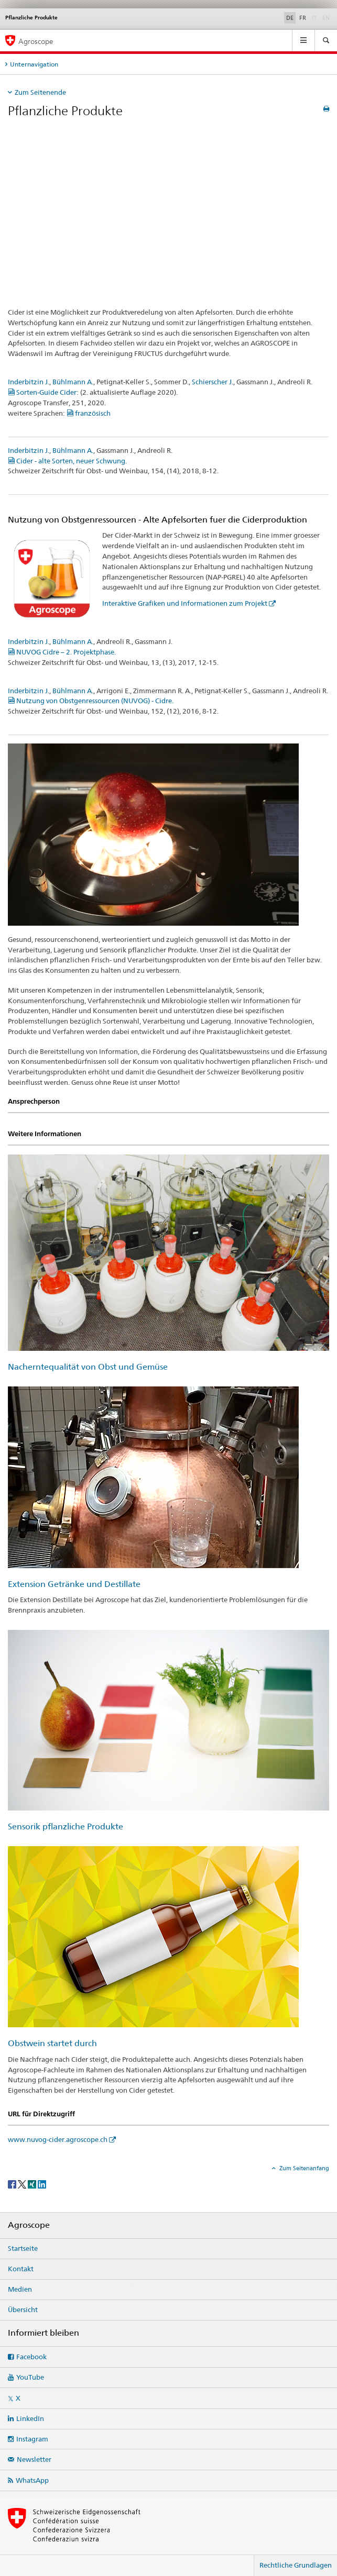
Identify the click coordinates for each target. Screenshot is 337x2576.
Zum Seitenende (40, 92)
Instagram (32, 2439)
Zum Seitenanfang (303, 2168)
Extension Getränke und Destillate (74, 1584)
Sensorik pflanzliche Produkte (65, 1826)
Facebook (31, 2356)
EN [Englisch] (327, 17)
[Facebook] (13, 2184)
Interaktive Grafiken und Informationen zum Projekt (184, 603)
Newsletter (34, 2459)
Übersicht (23, 2309)
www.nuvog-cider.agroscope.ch (57, 2139)
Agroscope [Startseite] (35, 41)
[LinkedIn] (42, 2184)
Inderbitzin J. (28, 381)
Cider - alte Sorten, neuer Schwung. (67, 461)
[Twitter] (23, 2184)
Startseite (23, 2248)
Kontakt (21, 2268)
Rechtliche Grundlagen (295, 2565)
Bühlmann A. (72, 381)
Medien (20, 2289)
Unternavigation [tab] (34, 64)
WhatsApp (32, 2480)
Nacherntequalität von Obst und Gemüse (88, 1367)
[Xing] (33, 2184)
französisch (89, 413)
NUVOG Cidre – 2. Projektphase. (62, 652)
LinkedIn (30, 2418)
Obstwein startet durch (52, 2043)
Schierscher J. (212, 381)
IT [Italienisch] (315, 17)
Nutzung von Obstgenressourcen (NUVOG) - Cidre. (90, 700)
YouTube (30, 2377)
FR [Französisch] (302, 17)
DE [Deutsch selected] (289, 17)
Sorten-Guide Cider (42, 392)
